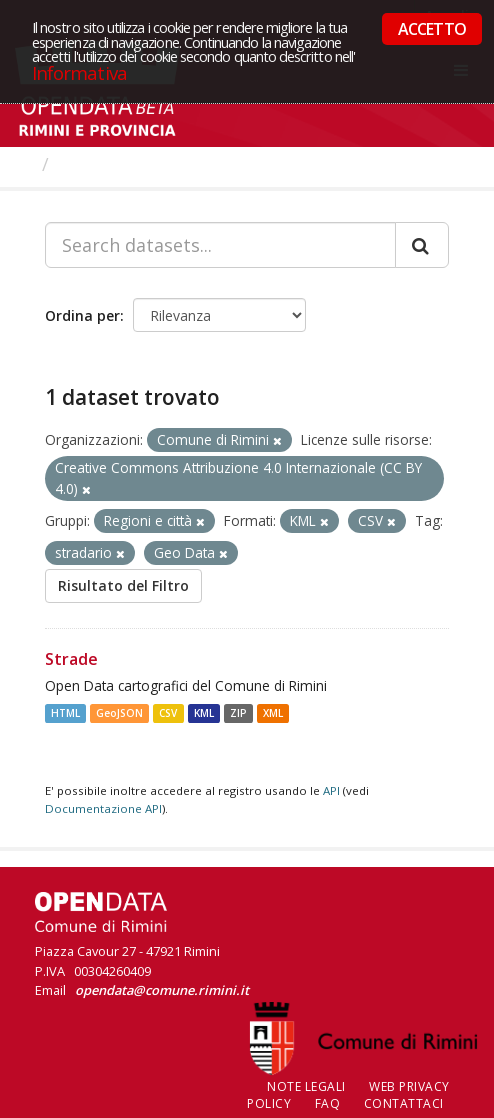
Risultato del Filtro (123, 585)
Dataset (94, 164)
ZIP (238, 713)
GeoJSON (119, 713)
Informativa (79, 72)
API (331, 790)
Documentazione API (103, 808)
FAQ (328, 1103)
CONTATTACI (404, 1103)
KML (204, 713)
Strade (71, 659)
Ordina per (82, 315)
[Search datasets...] (220, 245)
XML (273, 713)
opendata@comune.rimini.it (162, 990)
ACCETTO (432, 29)
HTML (65, 713)
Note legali (306, 1086)
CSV (168, 713)
